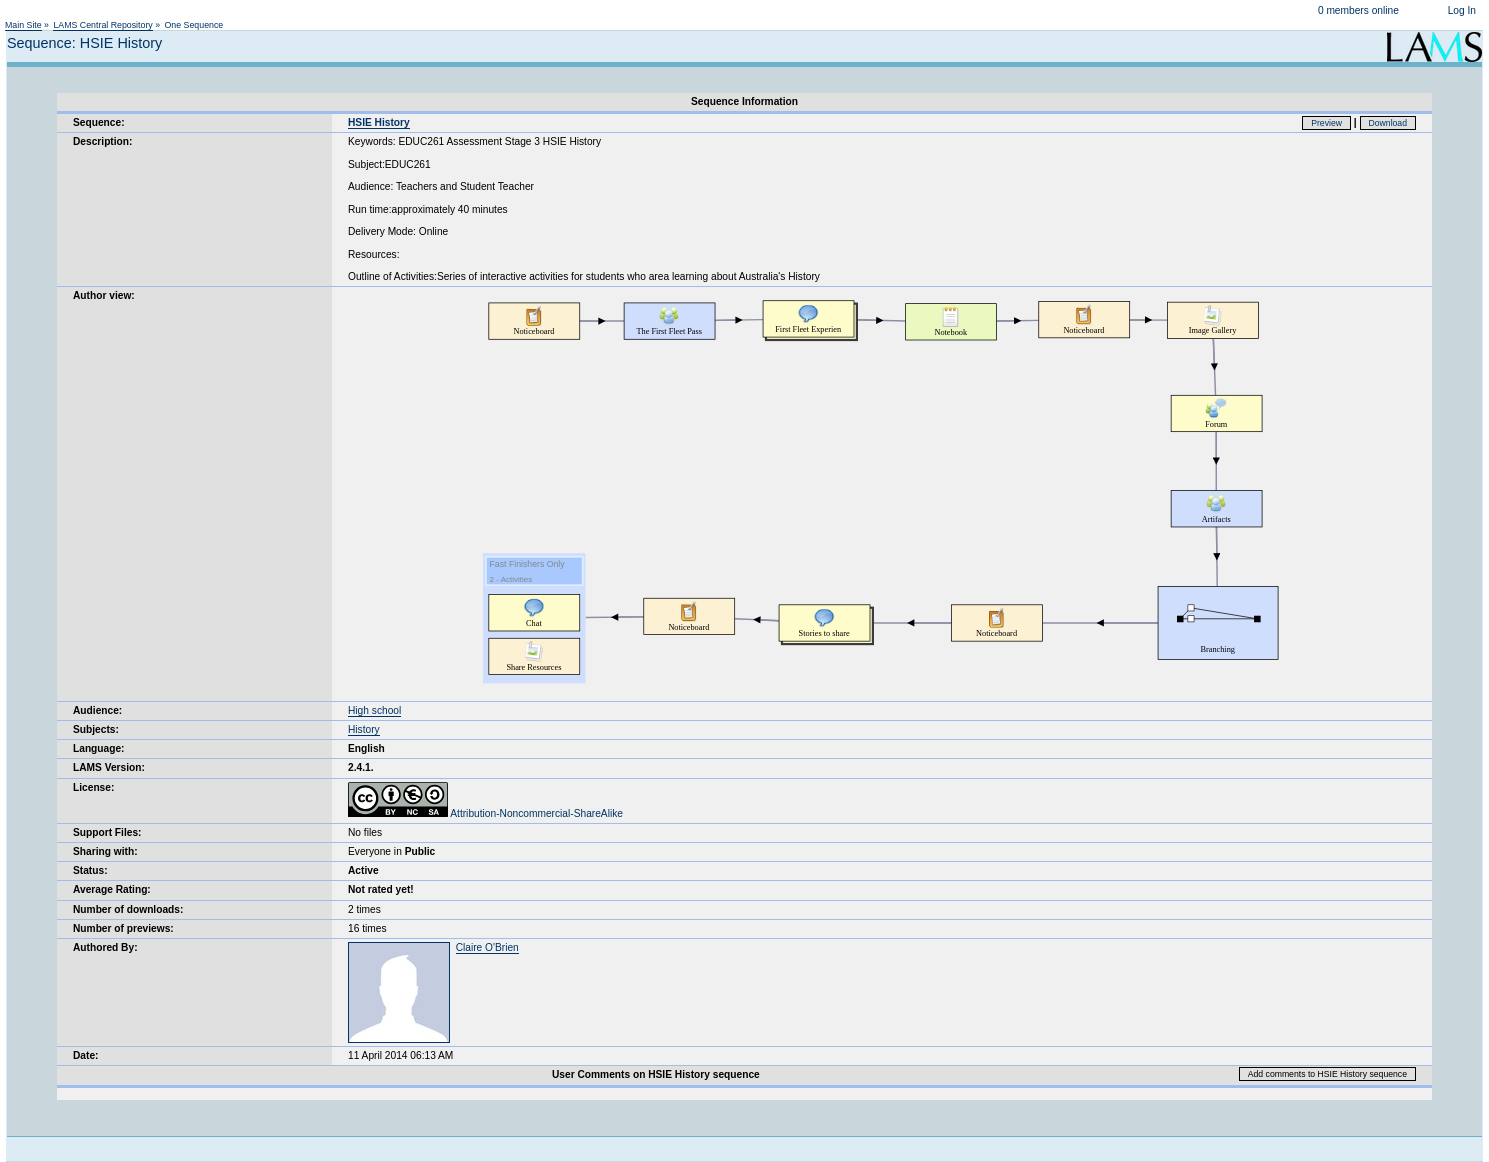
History (364, 729)
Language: (99, 748)
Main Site (23, 25)
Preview (1326, 123)
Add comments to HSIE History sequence (1327, 1074)
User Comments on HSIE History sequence (656, 1074)
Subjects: (96, 729)
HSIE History (379, 122)
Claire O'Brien (487, 947)
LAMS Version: (109, 767)
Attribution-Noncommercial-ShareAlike (485, 813)
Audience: (97, 710)
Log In (1462, 10)
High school (374, 710)
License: (93, 787)
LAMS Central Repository (102, 25)
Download (1388, 123)
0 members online (1358, 10)
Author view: (104, 295)
